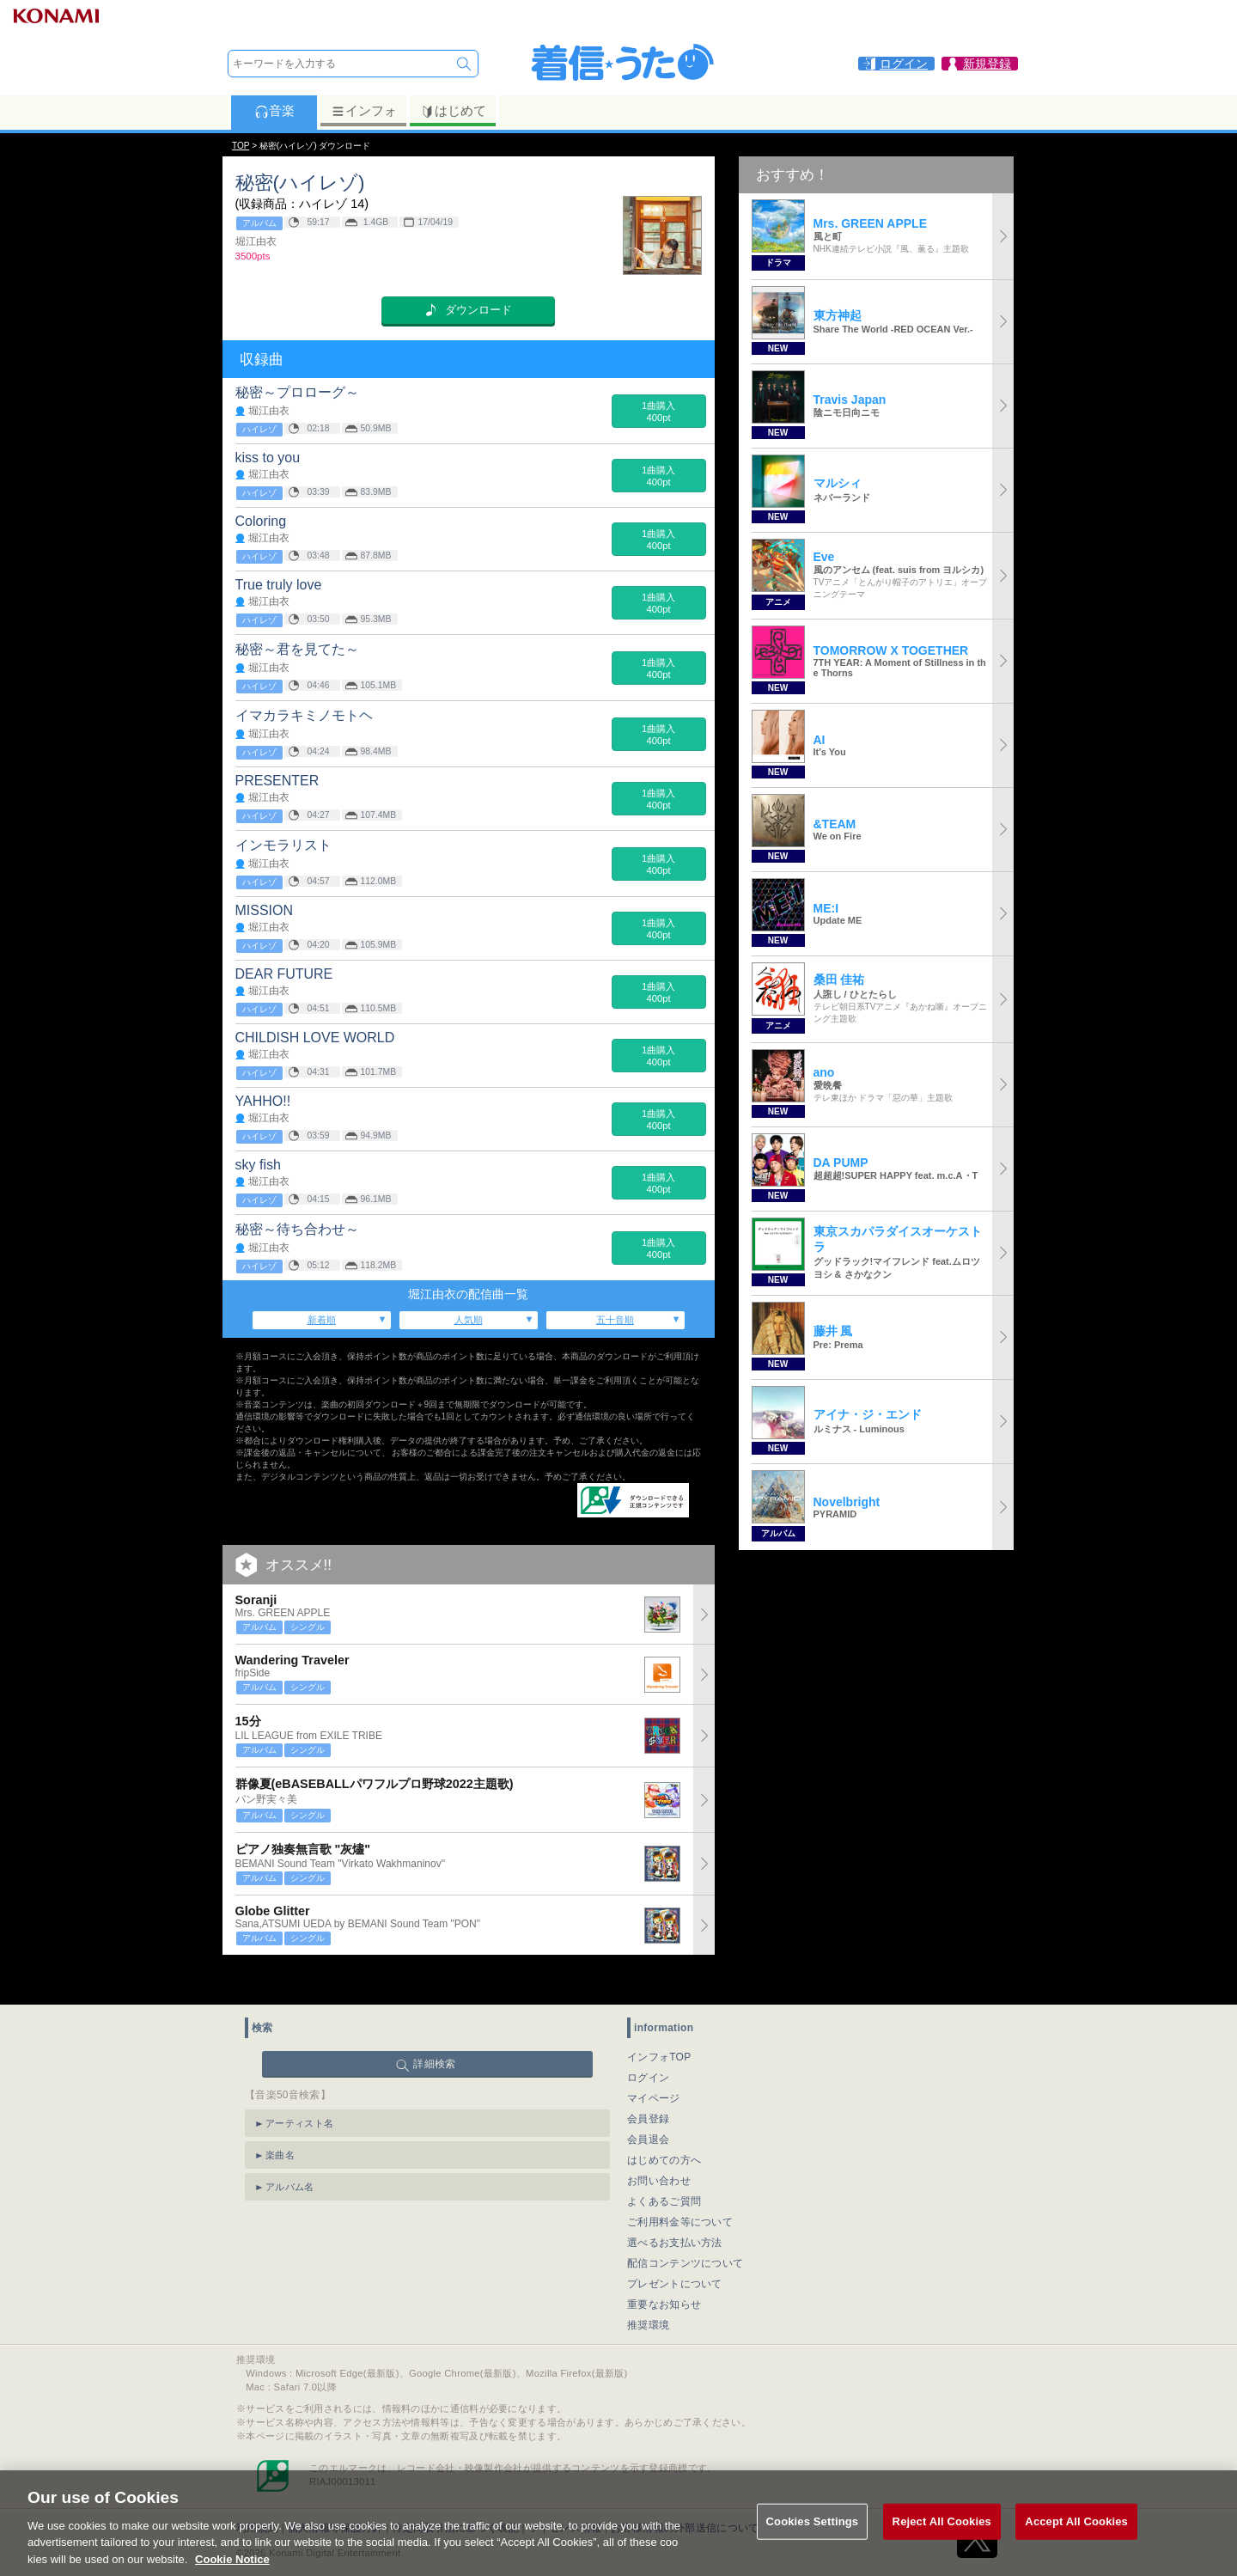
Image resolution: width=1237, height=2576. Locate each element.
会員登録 (648, 2086)
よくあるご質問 (664, 2169)
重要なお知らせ (664, 2272)
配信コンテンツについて (685, 2231)
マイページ (653, 2066)
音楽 (274, 111)
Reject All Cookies (942, 2539)
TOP (240, 145)
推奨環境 (648, 2292)
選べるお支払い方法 (674, 2210)
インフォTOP (659, 2024)
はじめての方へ (664, 2127)
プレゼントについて (674, 2251)
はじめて (453, 111)
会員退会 (648, 2107)
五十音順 (615, 1320)
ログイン (648, 2045)
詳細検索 (434, 2031)
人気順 (468, 1320)
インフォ (364, 111)
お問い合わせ (659, 2148)
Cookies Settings (812, 2539)
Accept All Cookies (1076, 2539)
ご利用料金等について (680, 2189)
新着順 (322, 1320)
